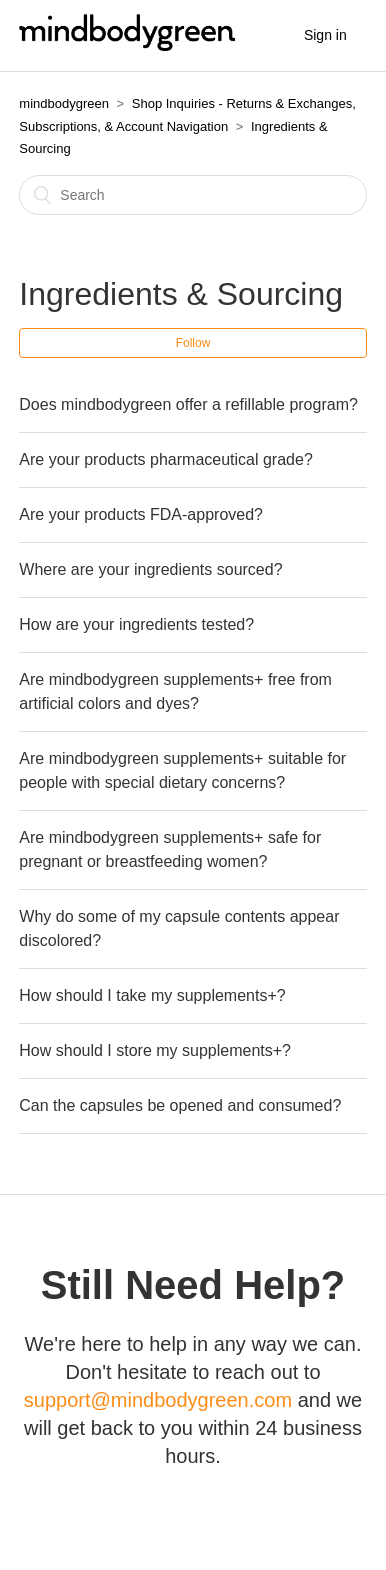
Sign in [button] (325, 35)
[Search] (192, 195)
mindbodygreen (64, 103)
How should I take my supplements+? (152, 995)
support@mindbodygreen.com (158, 1400)
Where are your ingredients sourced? (150, 569)
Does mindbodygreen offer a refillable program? (188, 404)
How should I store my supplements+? (155, 1050)
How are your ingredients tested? (136, 624)
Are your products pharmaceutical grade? (166, 459)
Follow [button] (193, 343)
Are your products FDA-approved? (141, 514)
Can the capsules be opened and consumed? (180, 1105)
